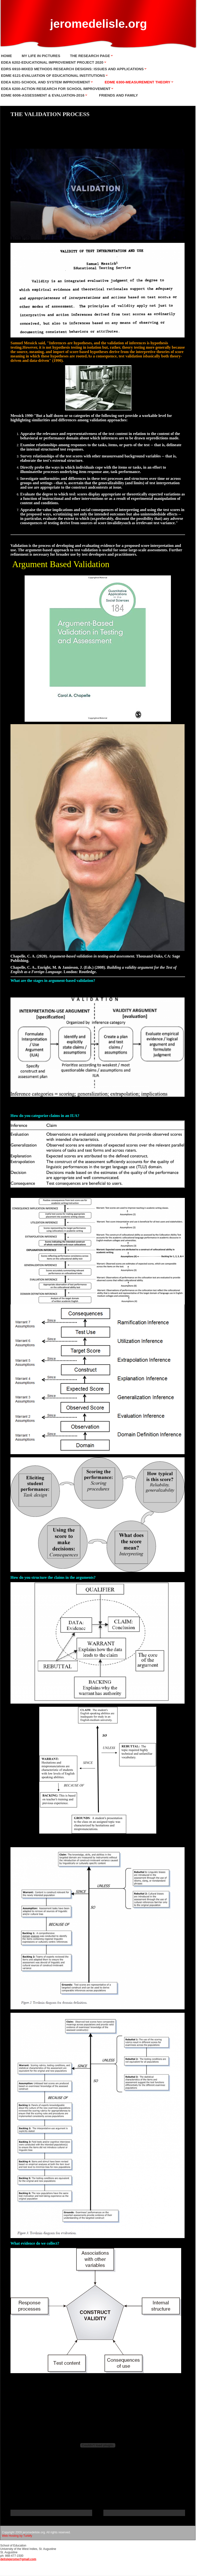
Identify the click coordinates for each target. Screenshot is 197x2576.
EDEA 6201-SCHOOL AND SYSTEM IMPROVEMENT (45, 82)
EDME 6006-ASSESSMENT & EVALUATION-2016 (42, 95)
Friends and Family (118, 95)
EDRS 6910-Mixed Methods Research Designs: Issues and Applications (72, 69)
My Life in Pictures (41, 56)
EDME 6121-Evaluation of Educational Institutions (53, 75)
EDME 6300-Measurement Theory (137, 82)
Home (6, 56)
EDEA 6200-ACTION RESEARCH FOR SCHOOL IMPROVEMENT (55, 89)
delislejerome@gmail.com (18, 2559)
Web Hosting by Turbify (17, 2535)
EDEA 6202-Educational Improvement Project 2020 (52, 62)
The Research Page (90, 56)
